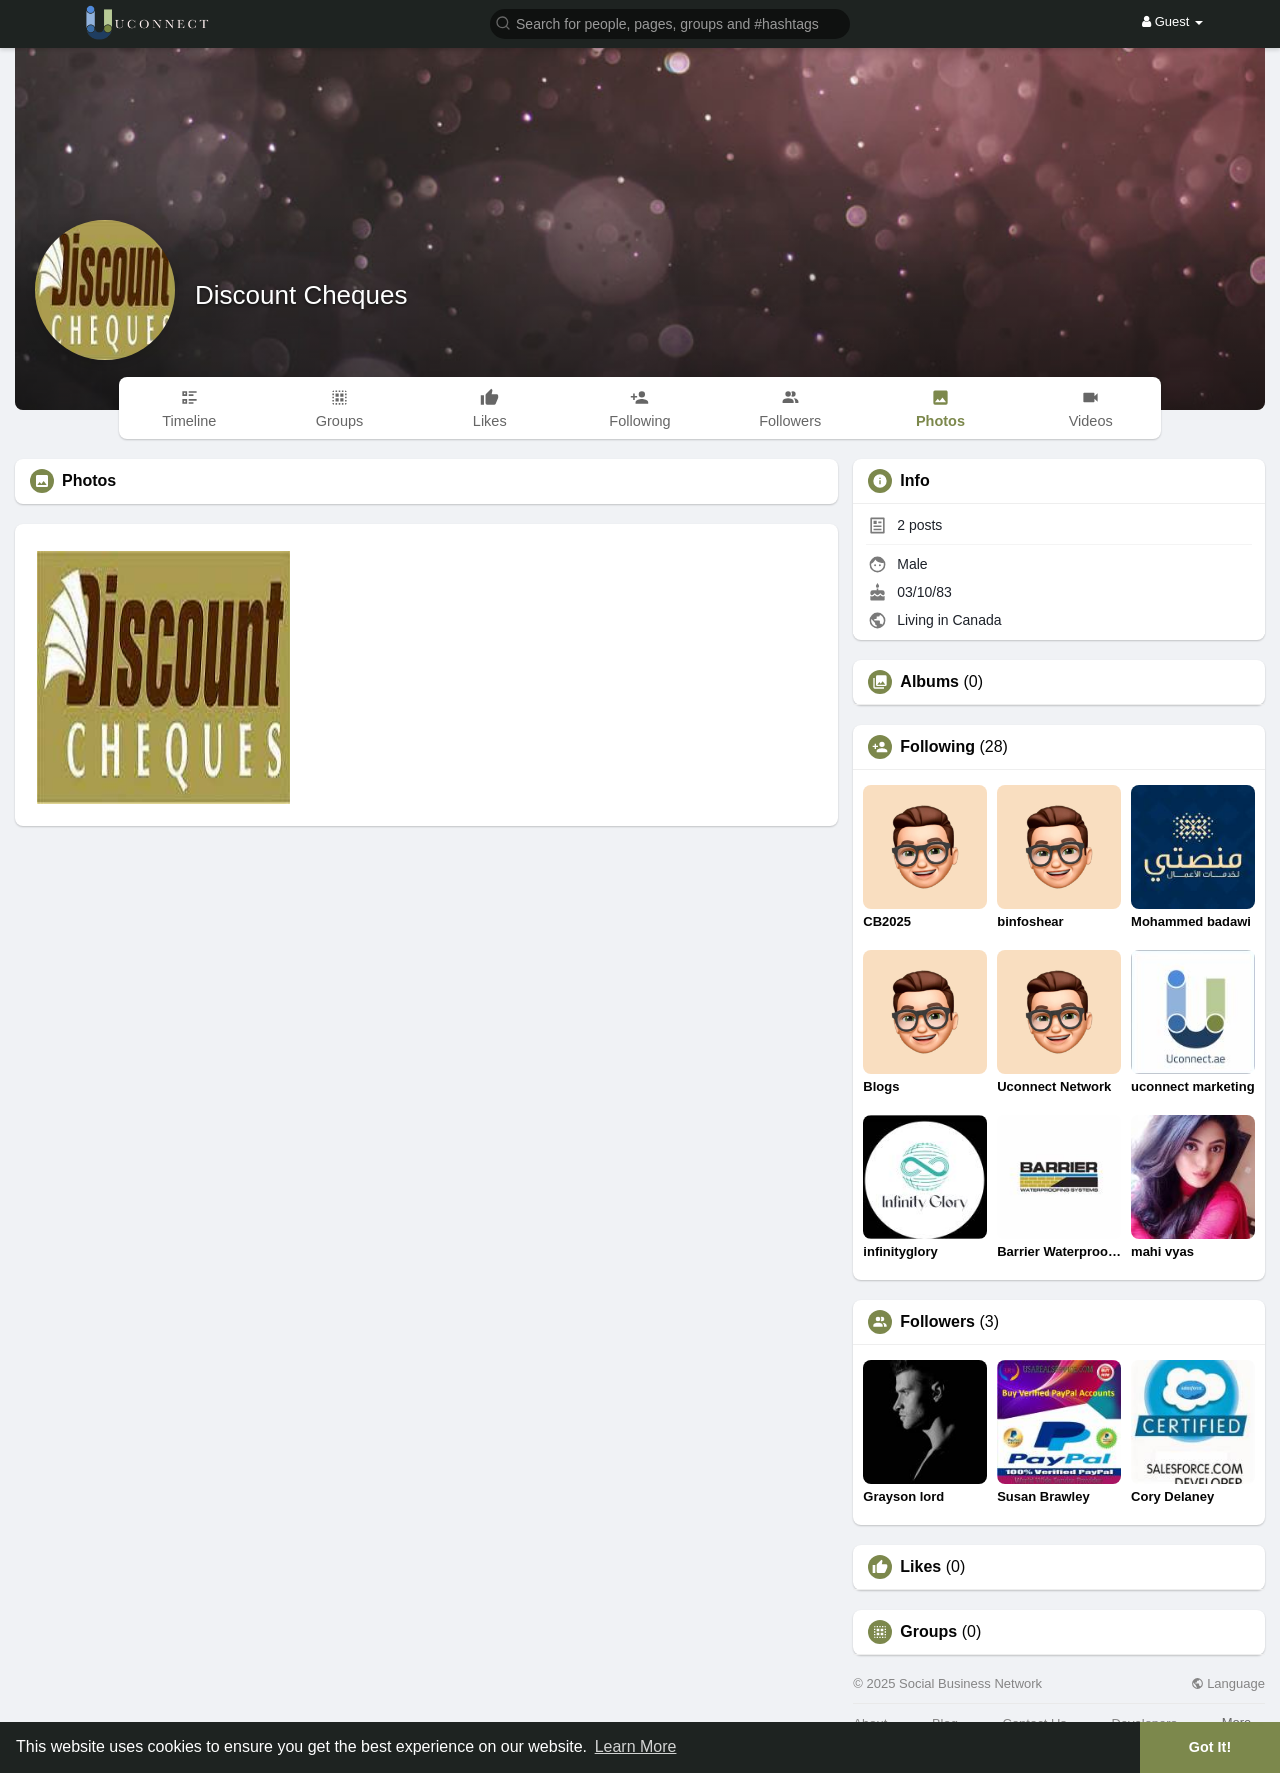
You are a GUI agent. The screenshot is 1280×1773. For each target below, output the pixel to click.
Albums (929, 682)
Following (937, 747)
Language (1228, 1683)
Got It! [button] (1210, 1747)
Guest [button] (1172, 21)
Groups (928, 1632)
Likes (920, 1567)
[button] (670, 22)
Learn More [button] (636, 1746)
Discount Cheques (301, 295)
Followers (937, 1322)
